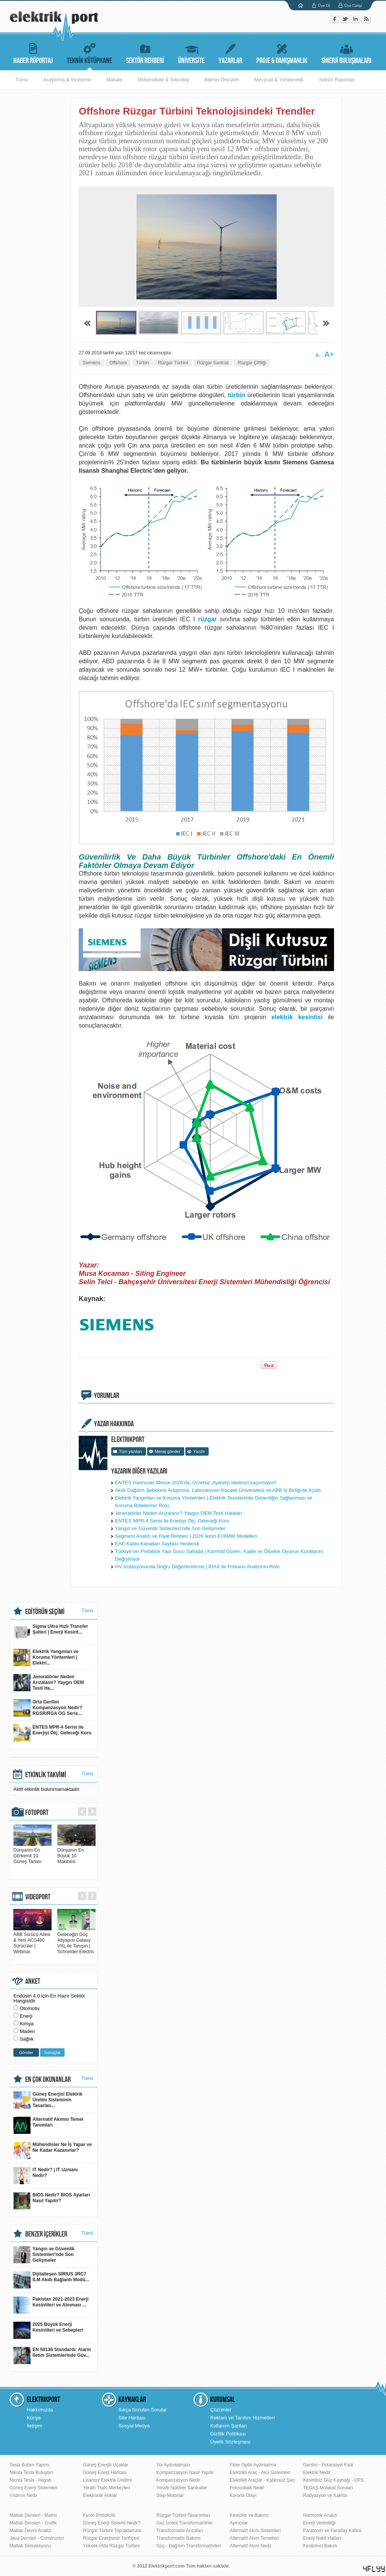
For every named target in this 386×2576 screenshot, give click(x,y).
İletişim (34, 2425)
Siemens (92, 362)
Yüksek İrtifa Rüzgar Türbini (111, 2546)
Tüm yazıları (130, 1451)
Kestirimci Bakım (320, 2546)
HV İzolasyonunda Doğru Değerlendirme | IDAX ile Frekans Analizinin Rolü (197, 1566)
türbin (236, 395)
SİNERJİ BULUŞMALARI (346, 52)
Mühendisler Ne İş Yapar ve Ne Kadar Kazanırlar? (52, 2150)
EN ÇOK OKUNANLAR (48, 2079)
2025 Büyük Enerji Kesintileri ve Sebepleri (48, 2330)
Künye (34, 2417)
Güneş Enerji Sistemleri (33, 2488)
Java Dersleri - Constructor (37, 2538)
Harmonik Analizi (320, 2515)
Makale (114, 79)
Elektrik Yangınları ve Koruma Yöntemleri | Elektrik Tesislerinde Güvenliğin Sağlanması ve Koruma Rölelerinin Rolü (213, 1501)
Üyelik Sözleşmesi (230, 2441)
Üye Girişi (353, 5)
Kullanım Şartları (228, 2425)
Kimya (27, 2024)
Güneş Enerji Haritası (105, 2472)
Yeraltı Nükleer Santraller (181, 2488)
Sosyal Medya (134, 2425)
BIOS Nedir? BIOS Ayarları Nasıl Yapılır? (51, 2200)
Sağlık (27, 2039)
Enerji (26, 2016)
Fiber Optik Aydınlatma (253, 2465)
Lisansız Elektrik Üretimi (107, 2480)
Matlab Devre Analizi (30, 2530)
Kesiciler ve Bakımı (249, 2515)
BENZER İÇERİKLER (46, 2234)
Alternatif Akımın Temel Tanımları (48, 2125)
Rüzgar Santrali (213, 362)
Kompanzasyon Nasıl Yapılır (185, 2472)
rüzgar (207, 619)
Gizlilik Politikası (228, 2433)
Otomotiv (30, 2008)
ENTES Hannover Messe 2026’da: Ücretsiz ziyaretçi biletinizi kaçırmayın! (195, 1482)
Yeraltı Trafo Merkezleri (106, 2488)
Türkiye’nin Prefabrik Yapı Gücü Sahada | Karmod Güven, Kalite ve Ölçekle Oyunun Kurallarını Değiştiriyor (219, 1555)
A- (318, 355)
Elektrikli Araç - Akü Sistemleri (260, 2472)
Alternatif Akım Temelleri (254, 2538)
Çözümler (221, 2409)
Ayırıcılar (239, 2523)
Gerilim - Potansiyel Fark (328, 2465)
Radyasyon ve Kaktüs (325, 2495)
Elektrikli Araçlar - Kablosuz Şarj (262, 2480)
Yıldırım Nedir (23, 2495)
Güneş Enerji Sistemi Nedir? (112, 2523)
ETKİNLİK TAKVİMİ (45, 1774)
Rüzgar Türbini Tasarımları (183, 2515)
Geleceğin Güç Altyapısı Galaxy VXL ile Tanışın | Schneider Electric (76, 1940)
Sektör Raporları (337, 79)
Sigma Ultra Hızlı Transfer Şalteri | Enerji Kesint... (50, 1632)
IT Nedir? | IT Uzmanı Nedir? (45, 2175)
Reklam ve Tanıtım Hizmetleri (242, 2417)
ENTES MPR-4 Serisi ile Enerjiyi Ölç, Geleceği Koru (172, 1521)
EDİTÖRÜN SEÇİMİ (45, 1611)
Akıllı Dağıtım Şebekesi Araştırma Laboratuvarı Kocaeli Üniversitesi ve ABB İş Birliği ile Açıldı (218, 1490)
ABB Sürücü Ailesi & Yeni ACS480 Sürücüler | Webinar (32, 1940)
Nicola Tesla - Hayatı (31, 2480)
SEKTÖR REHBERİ (145, 52)
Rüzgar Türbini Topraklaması (112, 2530)
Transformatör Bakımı (178, 2538)
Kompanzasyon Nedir (178, 2480)
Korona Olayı (243, 2495)
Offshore (118, 362)
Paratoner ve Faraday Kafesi (332, 2530)
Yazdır (199, 1451)
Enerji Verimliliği (319, 2523)
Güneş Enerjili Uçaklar (105, 2465)
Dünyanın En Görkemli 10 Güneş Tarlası (32, 1853)
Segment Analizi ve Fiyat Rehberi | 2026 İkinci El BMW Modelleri (186, 1536)
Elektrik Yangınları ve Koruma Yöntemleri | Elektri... (46, 1657)
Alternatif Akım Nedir (250, 2546)
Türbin (142, 362)
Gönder (26, 2052)
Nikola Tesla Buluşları (32, 2472)
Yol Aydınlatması (173, 2465)
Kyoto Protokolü (99, 2515)
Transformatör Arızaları (179, 2530)
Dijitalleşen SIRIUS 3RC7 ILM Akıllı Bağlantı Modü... (51, 2279)
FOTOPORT (37, 1812)
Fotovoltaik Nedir (247, 2488)
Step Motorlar (170, 2495)
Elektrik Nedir (316, 2472)
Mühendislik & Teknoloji (163, 79)
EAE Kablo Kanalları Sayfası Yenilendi (157, 1544)
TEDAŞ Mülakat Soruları (328, 2488)
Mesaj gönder (167, 1451)
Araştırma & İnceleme (67, 79)
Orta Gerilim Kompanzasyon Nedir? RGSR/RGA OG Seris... (47, 1707)
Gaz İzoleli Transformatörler (184, 2523)
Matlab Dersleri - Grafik (33, 2523)
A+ (329, 354)
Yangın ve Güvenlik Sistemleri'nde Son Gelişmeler (170, 1528)
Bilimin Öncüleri (221, 79)
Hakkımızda (40, 2409)
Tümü (21, 79)
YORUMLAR (106, 1395)
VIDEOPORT (37, 1897)
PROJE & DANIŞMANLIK (281, 52)
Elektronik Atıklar (100, 2495)
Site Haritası (132, 2417)
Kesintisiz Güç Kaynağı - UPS (333, 2480)
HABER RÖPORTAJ (33, 52)
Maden (27, 2031)
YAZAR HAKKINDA (114, 1424)
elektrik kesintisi (297, 1017)
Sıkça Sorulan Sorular (142, 2409)
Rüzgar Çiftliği (252, 362)
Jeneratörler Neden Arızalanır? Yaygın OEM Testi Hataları (178, 1513)
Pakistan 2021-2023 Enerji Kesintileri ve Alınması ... (51, 2305)
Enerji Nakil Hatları (322, 2538)
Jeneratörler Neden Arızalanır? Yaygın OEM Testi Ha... (48, 1682)
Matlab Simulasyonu (30, 2546)
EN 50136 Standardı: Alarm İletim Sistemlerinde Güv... (52, 2355)
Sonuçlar (52, 2052)
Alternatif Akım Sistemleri (255, 2530)
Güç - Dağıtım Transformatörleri (188, 2546)
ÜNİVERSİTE (191, 52)
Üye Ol (324, 5)
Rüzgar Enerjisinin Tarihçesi (111, 2538)
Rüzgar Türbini (173, 362)
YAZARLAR (230, 52)
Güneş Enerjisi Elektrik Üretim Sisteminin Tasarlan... (48, 2100)
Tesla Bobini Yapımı (30, 2465)
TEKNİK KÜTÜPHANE (89, 52)
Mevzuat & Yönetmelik (278, 79)
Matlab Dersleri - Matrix (33, 2515)
